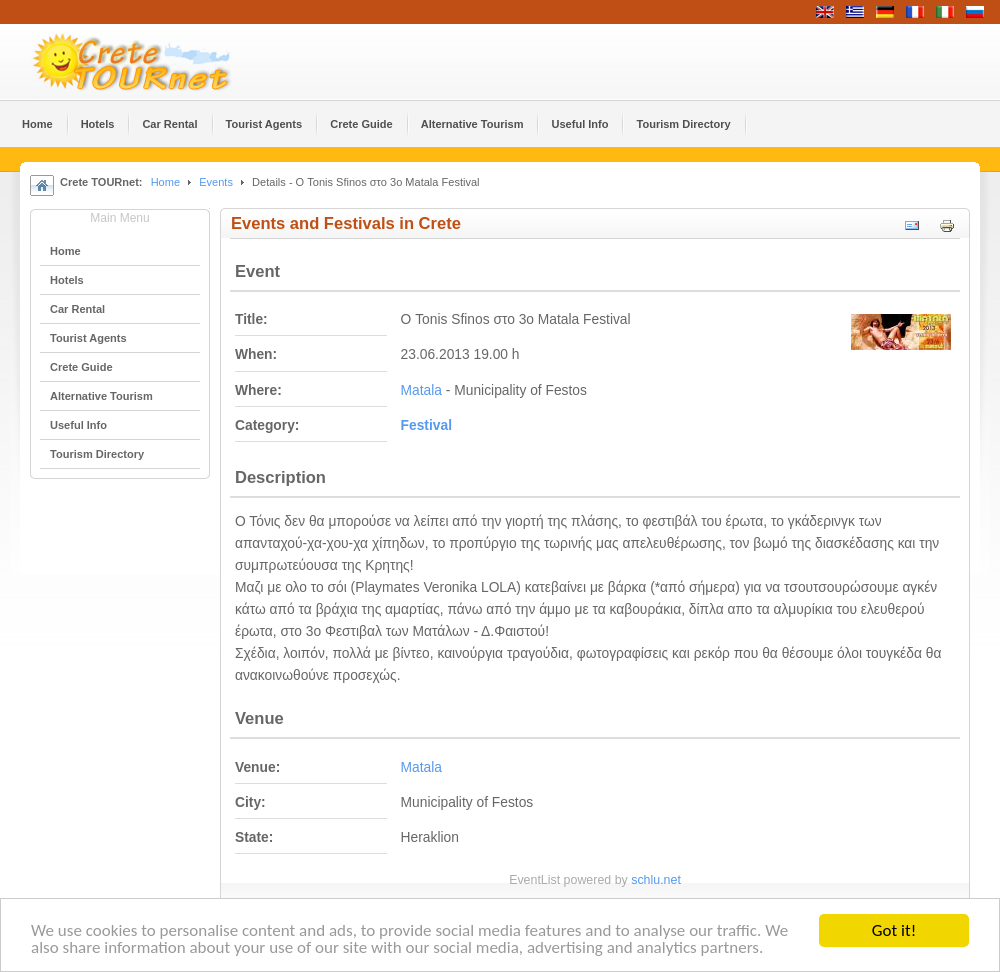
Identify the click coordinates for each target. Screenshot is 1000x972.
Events (216, 182)
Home (165, 182)
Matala (423, 390)
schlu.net (656, 880)
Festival (426, 425)
